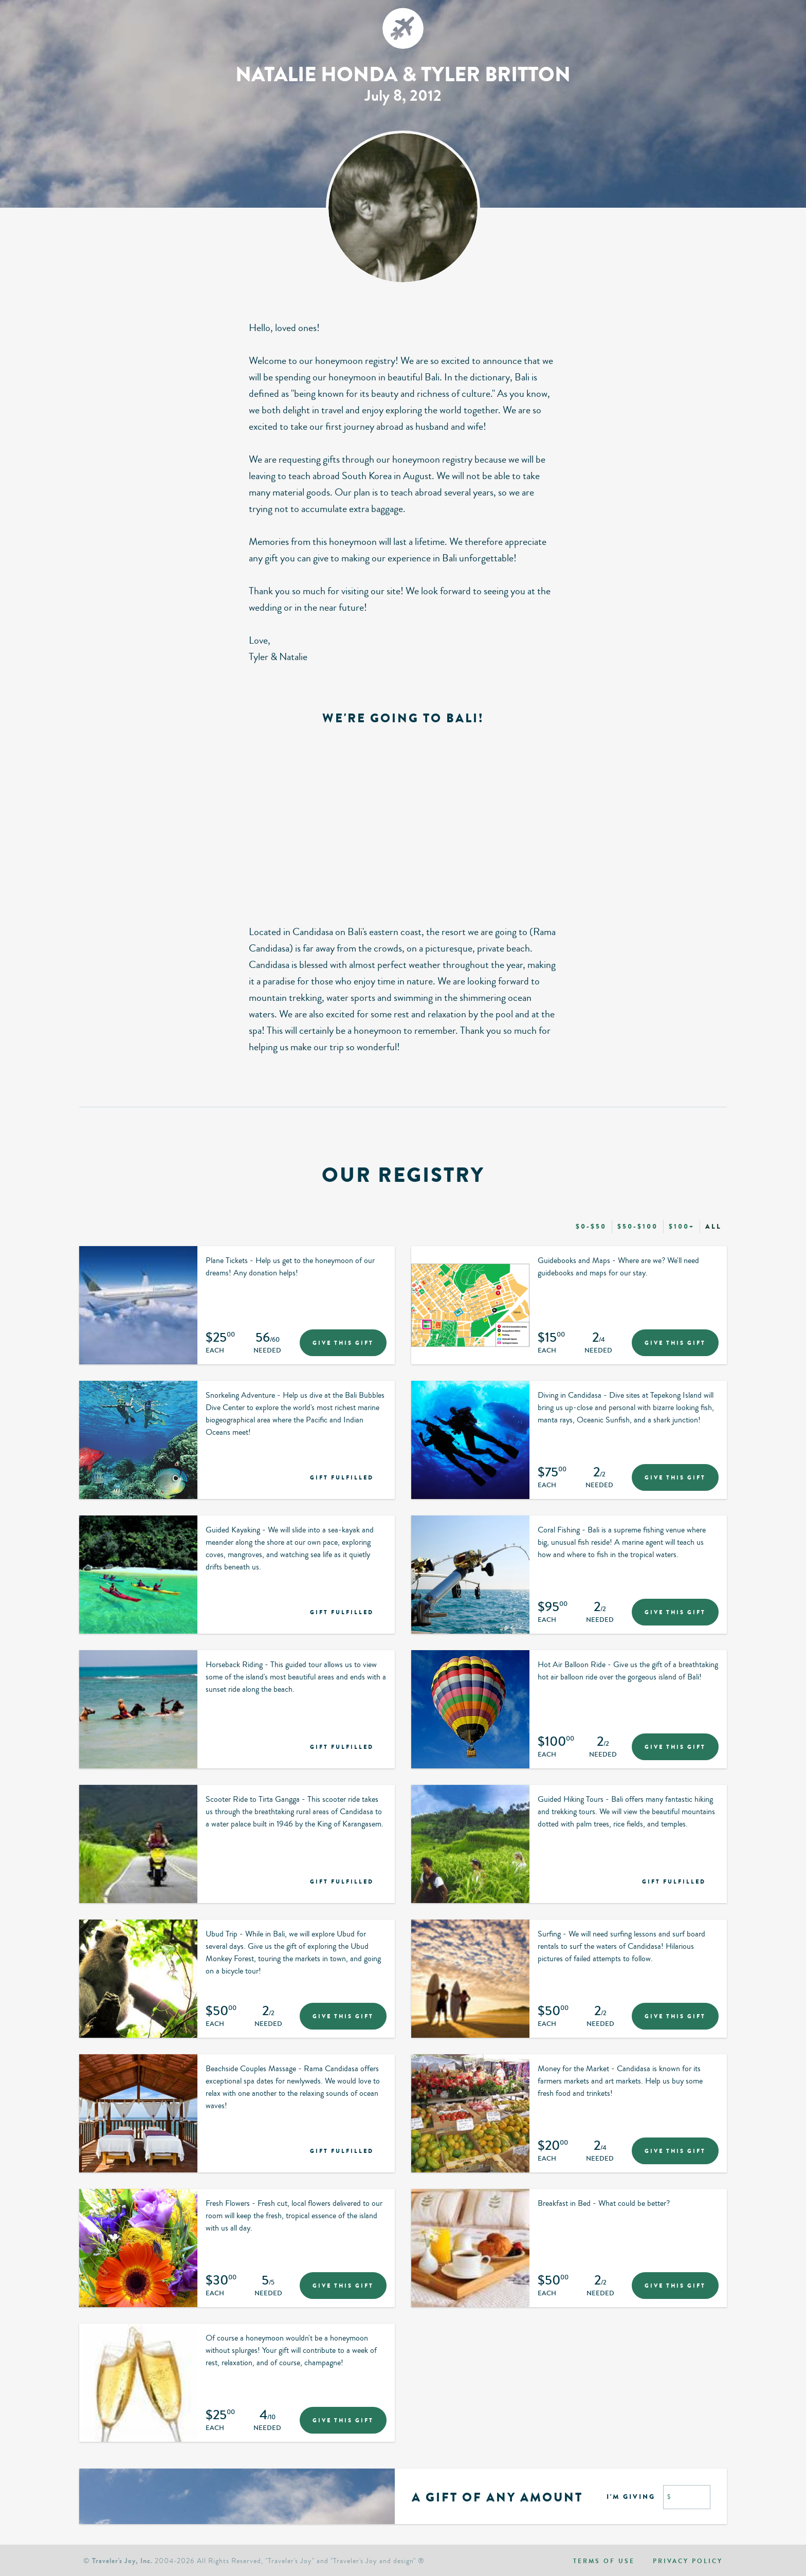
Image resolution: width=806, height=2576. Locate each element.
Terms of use (604, 2561)
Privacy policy (688, 2561)
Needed (267, 1351)
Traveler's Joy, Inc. (122, 2560)
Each (215, 1351)
